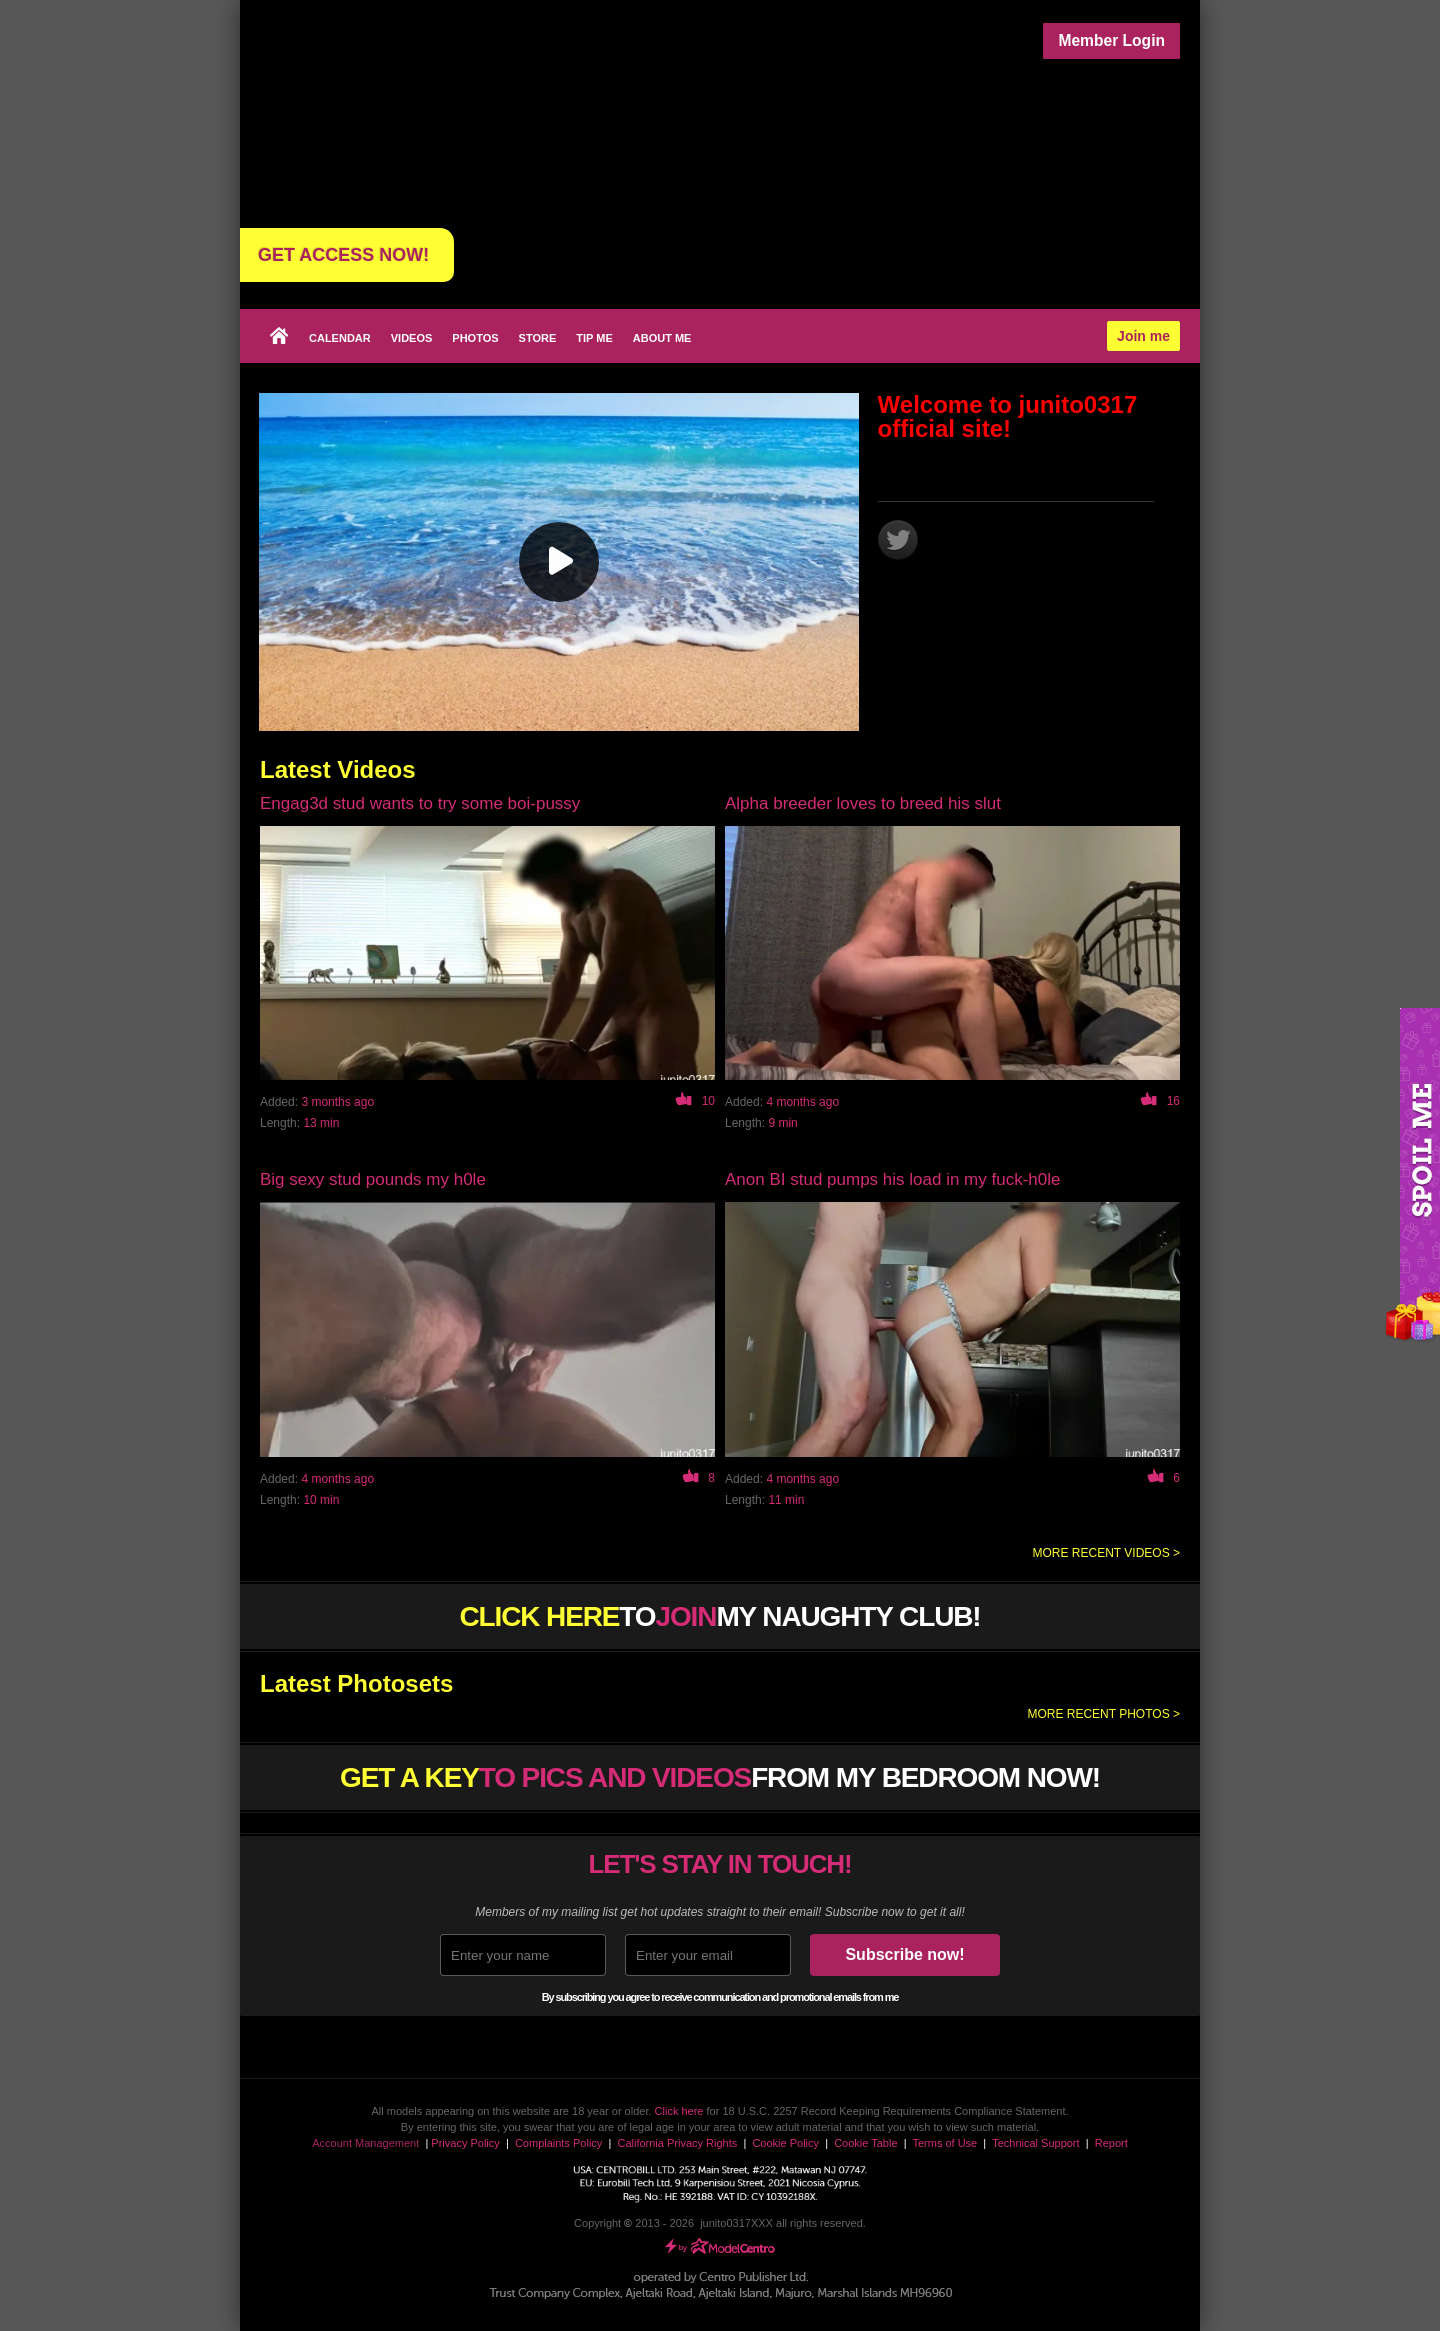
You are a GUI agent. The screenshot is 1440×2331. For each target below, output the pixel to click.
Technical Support (1035, 2143)
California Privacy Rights (677, 2143)
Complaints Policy (558, 2143)
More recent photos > (1103, 1714)
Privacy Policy (465, 2143)
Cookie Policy (785, 2143)
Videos (412, 338)
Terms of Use (944, 2143)
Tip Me (594, 338)
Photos (475, 338)
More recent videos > (1106, 1553)
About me (662, 338)
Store (538, 338)
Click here (679, 2111)
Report (1111, 2143)
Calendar (340, 338)
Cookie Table (865, 2143)
